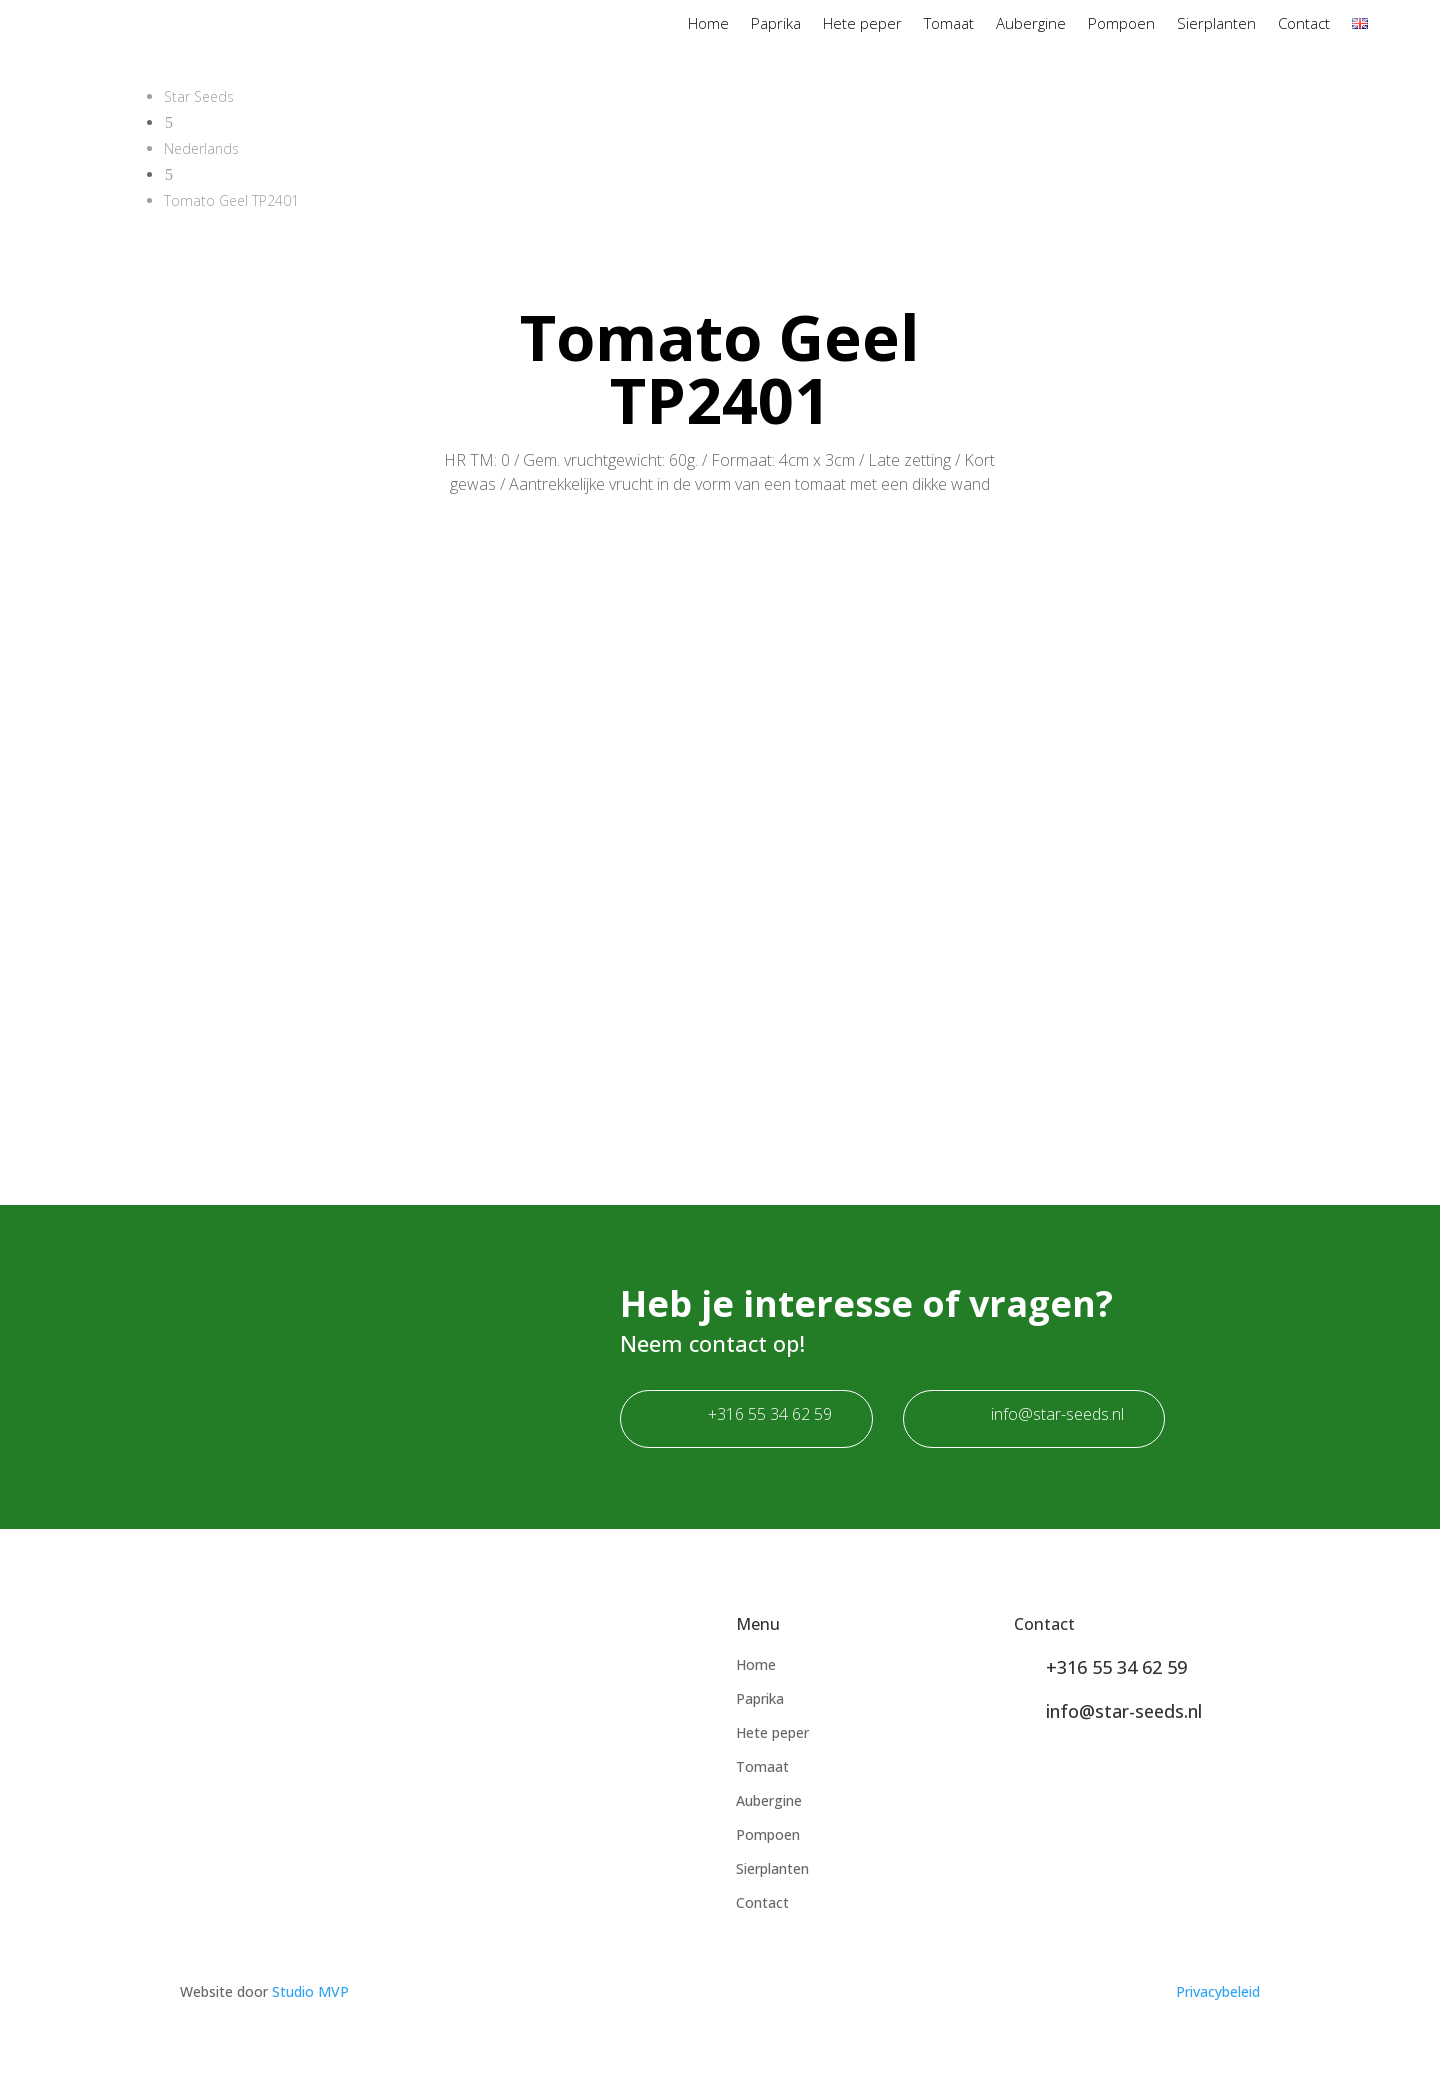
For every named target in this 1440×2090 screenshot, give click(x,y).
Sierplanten (1216, 24)
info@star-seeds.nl (1057, 1414)
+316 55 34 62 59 (770, 1414)
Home (708, 24)
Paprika (776, 24)
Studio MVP (310, 1991)
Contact (1304, 24)
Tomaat (949, 24)
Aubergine (1031, 24)
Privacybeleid (1218, 1991)
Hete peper (862, 24)
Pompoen (1121, 24)
